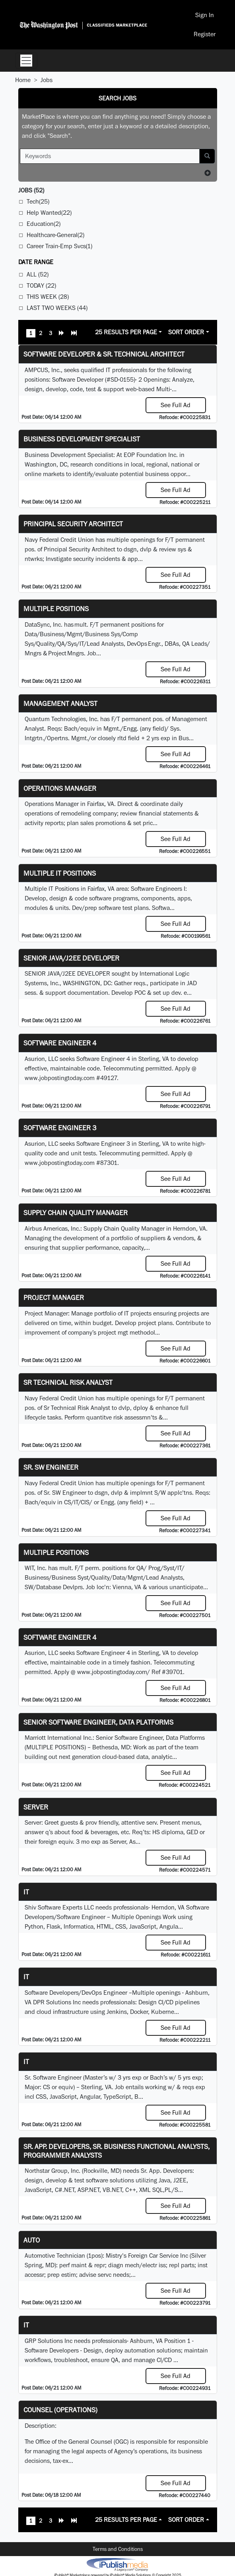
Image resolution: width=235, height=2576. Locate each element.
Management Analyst (60, 703)
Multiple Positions (56, 608)
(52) (31, 190)
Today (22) (41, 285)
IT (26, 1976)
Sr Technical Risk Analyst (68, 1382)
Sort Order (186, 332)
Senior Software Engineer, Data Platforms (98, 1722)
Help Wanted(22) (49, 212)
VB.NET (112, 2190)
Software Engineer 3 (60, 1127)
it (26, 1892)
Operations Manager (59, 788)
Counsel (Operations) (60, 2409)
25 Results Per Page (126, 332)
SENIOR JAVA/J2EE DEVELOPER (71, 958)
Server (35, 1807)
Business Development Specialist (81, 439)
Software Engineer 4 (60, 1043)
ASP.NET (88, 2190)
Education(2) (43, 223)
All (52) (38, 274)
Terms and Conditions (118, 2549)
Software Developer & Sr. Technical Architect (104, 354)
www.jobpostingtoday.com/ (113, 1672)
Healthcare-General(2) (55, 235)
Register (205, 34)
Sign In (204, 15)
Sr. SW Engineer (50, 1467)
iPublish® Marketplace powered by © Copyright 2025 (117, 2564)
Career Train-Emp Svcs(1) (59, 246)
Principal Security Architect (73, 524)
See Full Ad (175, 405)
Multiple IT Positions (59, 873)
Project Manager (53, 1297)
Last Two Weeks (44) (57, 308)
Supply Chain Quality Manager (75, 1212)
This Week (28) (48, 296)
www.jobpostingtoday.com (60, 1078)
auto (31, 2240)
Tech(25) (38, 201)
